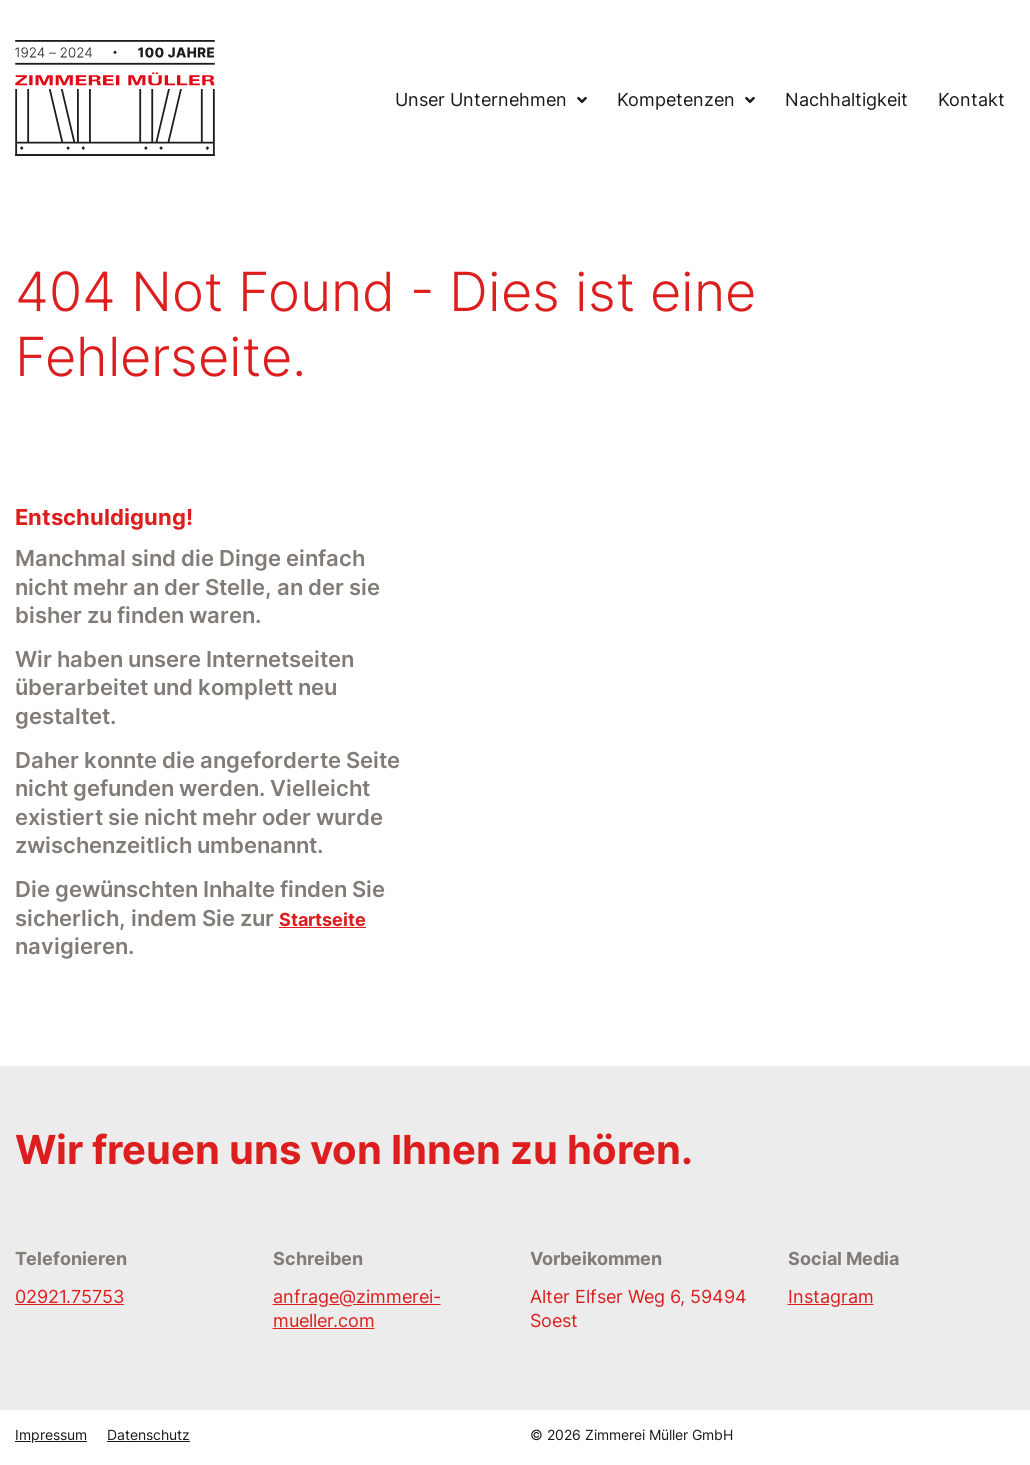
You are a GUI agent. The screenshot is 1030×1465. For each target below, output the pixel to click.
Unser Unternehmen (481, 100)
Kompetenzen (676, 100)
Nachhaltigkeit (846, 100)
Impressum (51, 1434)
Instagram (831, 1296)
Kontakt (971, 100)
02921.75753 (69, 1296)
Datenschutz (148, 1434)
